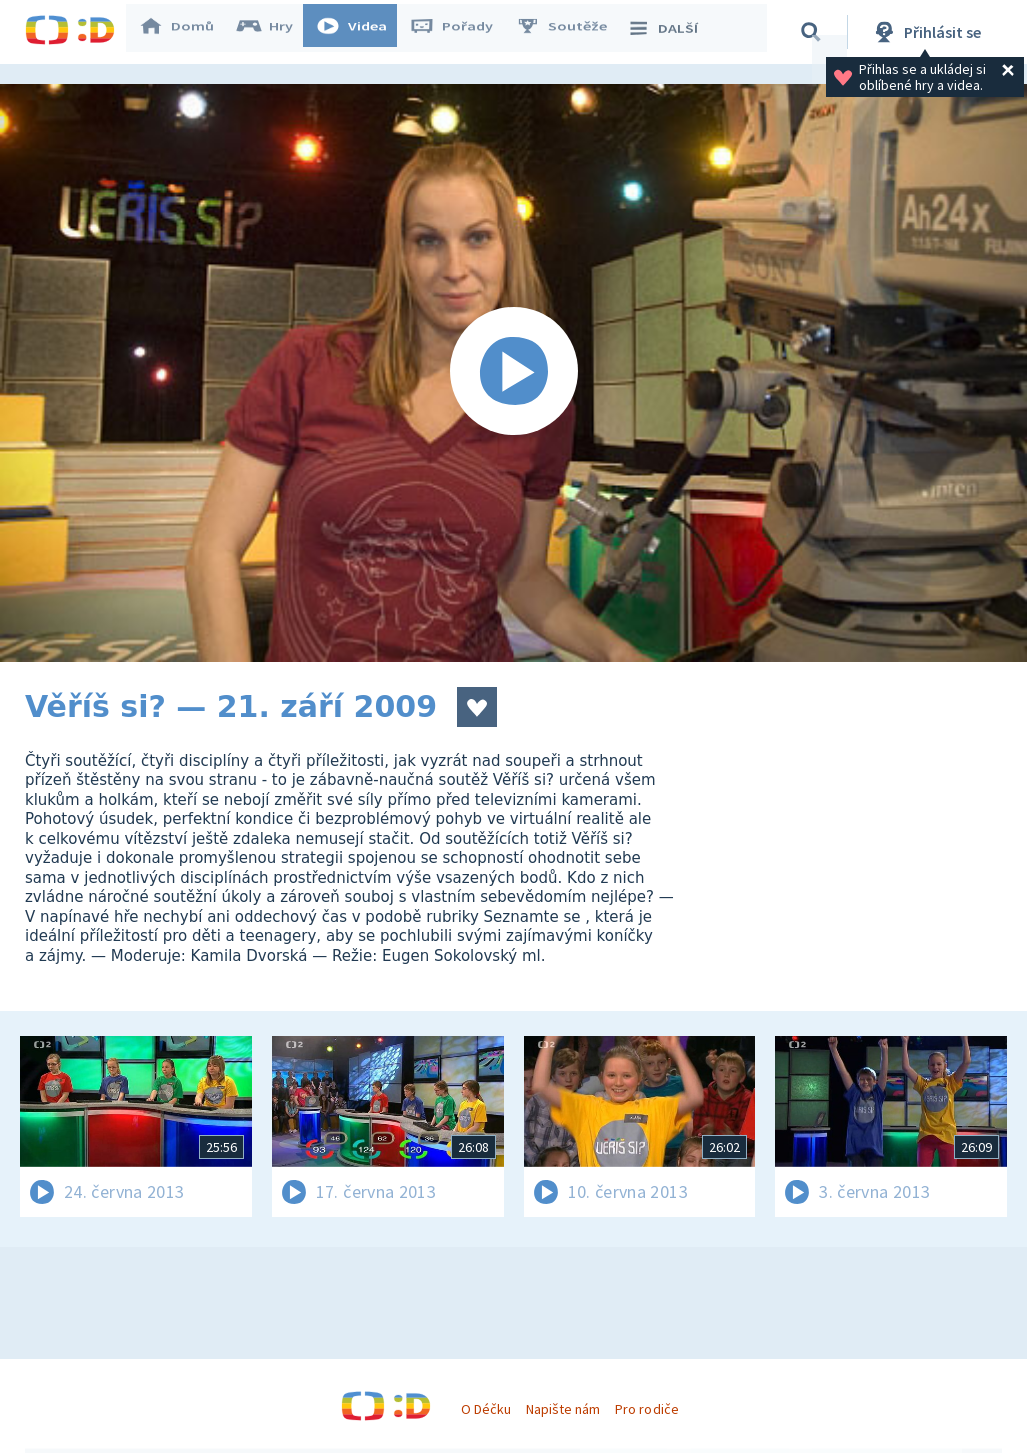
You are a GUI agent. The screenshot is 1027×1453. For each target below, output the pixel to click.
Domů (186, 32)
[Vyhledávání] (814, 32)
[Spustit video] (513, 373)
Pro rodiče (646, 1409)
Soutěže (571, 32)
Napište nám (563, 1409)
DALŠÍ (671, 32)
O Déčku (486, 1409)
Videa (361, 32)
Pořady (461, 32)
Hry (274, 32)
